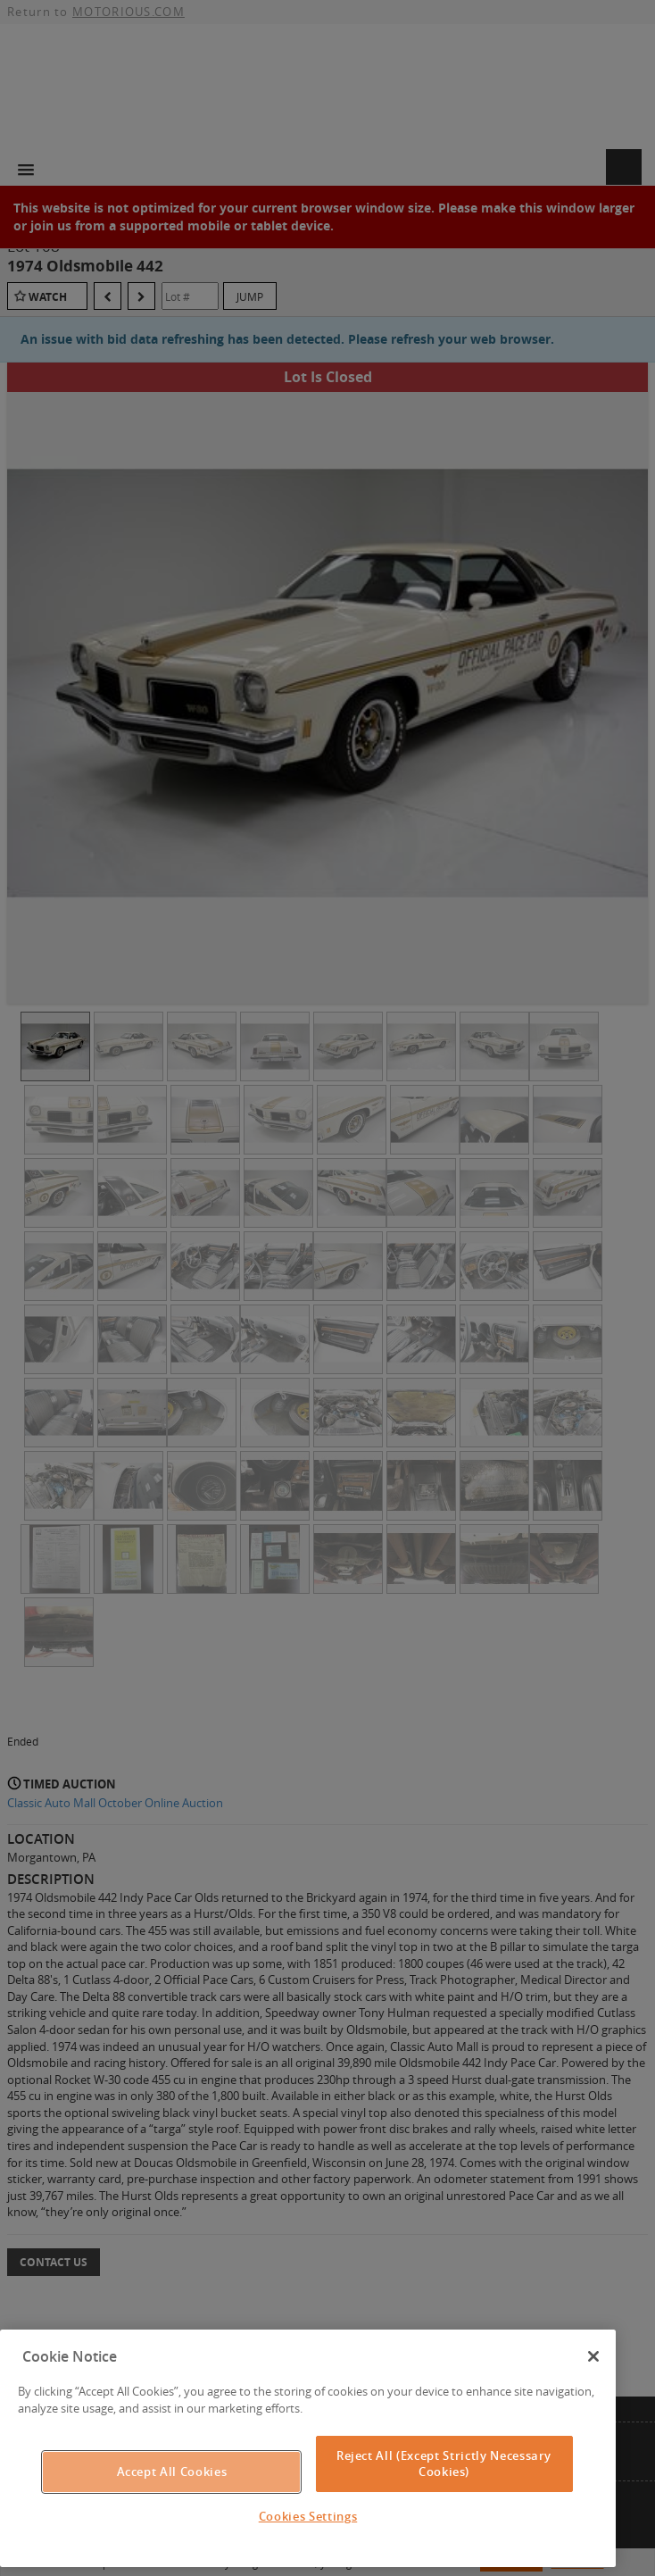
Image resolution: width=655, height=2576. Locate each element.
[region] (308, 2449)
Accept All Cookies (172, 2471)
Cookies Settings (308, 2516)
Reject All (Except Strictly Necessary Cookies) (443, 2463)
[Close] (593, 2356)
